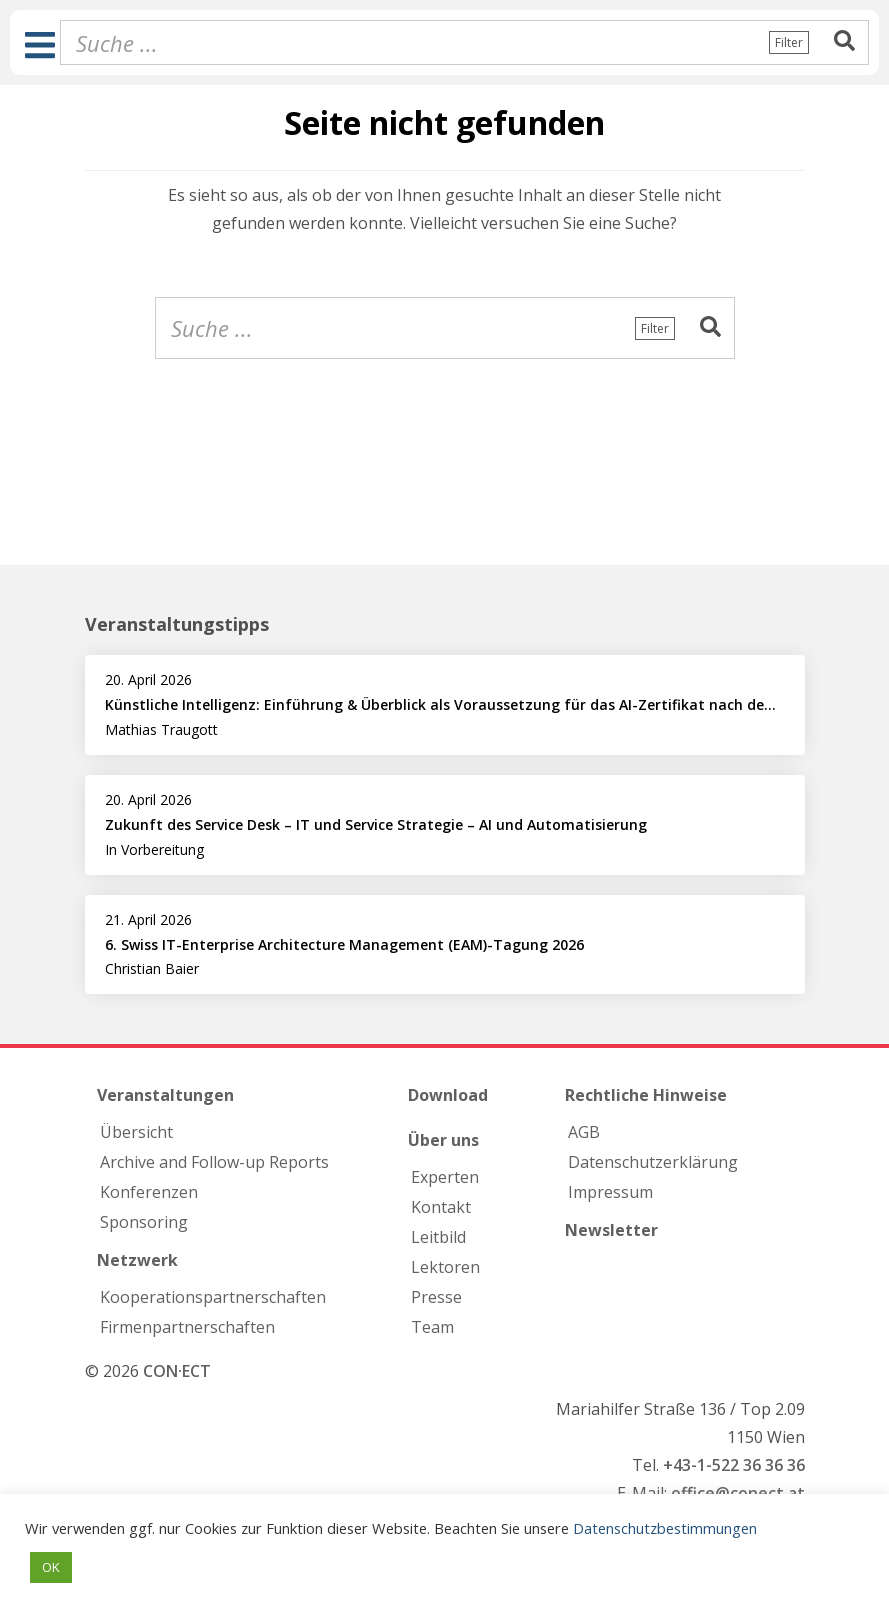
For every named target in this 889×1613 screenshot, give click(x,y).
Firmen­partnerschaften (187, 1327)
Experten (445, 1177)
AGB (584, 1132)
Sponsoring (144, 1222)
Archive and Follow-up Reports (214, 1162)
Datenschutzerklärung (653, 1162)
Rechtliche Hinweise (646, 1095)
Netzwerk (137, 1260)
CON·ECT (177, 1371)
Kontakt (441, 1207)
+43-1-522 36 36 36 (734, 1465)
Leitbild (438, 1237)
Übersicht (136, 1132)
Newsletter (611, 1230)
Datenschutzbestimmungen (665, 1528)
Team (432, 1327)
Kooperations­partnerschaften (213, 1297)
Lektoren (445, 1267)
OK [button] (51, 1567)
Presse (436, 1297)
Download (448, 1095)
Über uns (443, 1140)
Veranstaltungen (165, 1095)
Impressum (610, 1192)
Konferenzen (149, 1192)
